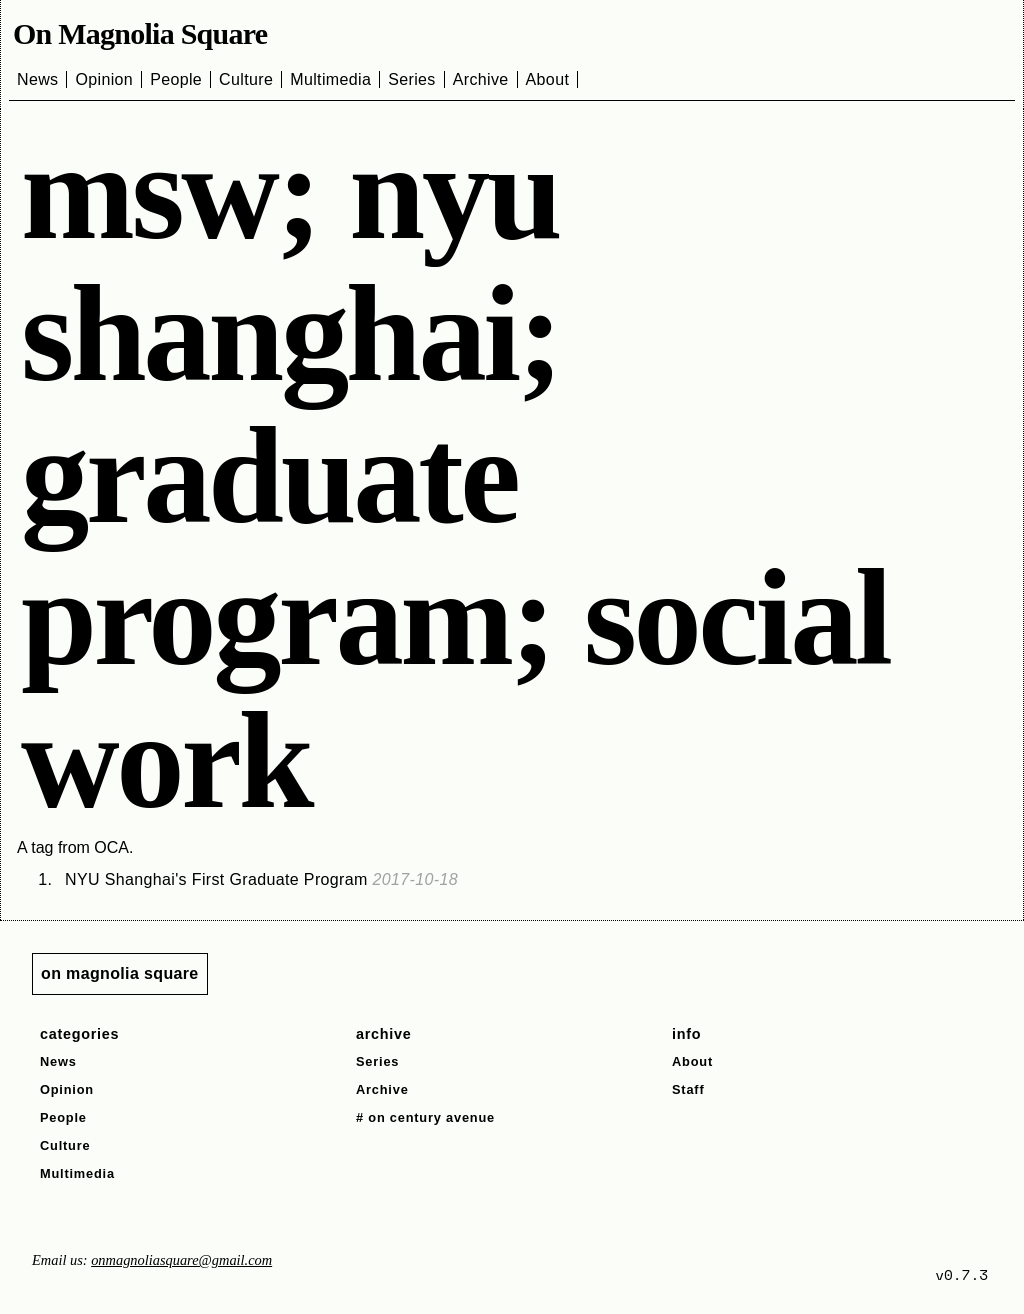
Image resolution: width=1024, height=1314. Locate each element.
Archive (481, 79)
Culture (246, 79)
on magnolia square (120, 973)
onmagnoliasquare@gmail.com (181, 1260)
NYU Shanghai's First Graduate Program (261, 879)
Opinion (104, 79)
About (548, 79)
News (37, 79)
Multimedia (330, 79)
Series (412, 79)
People (176, 79)
